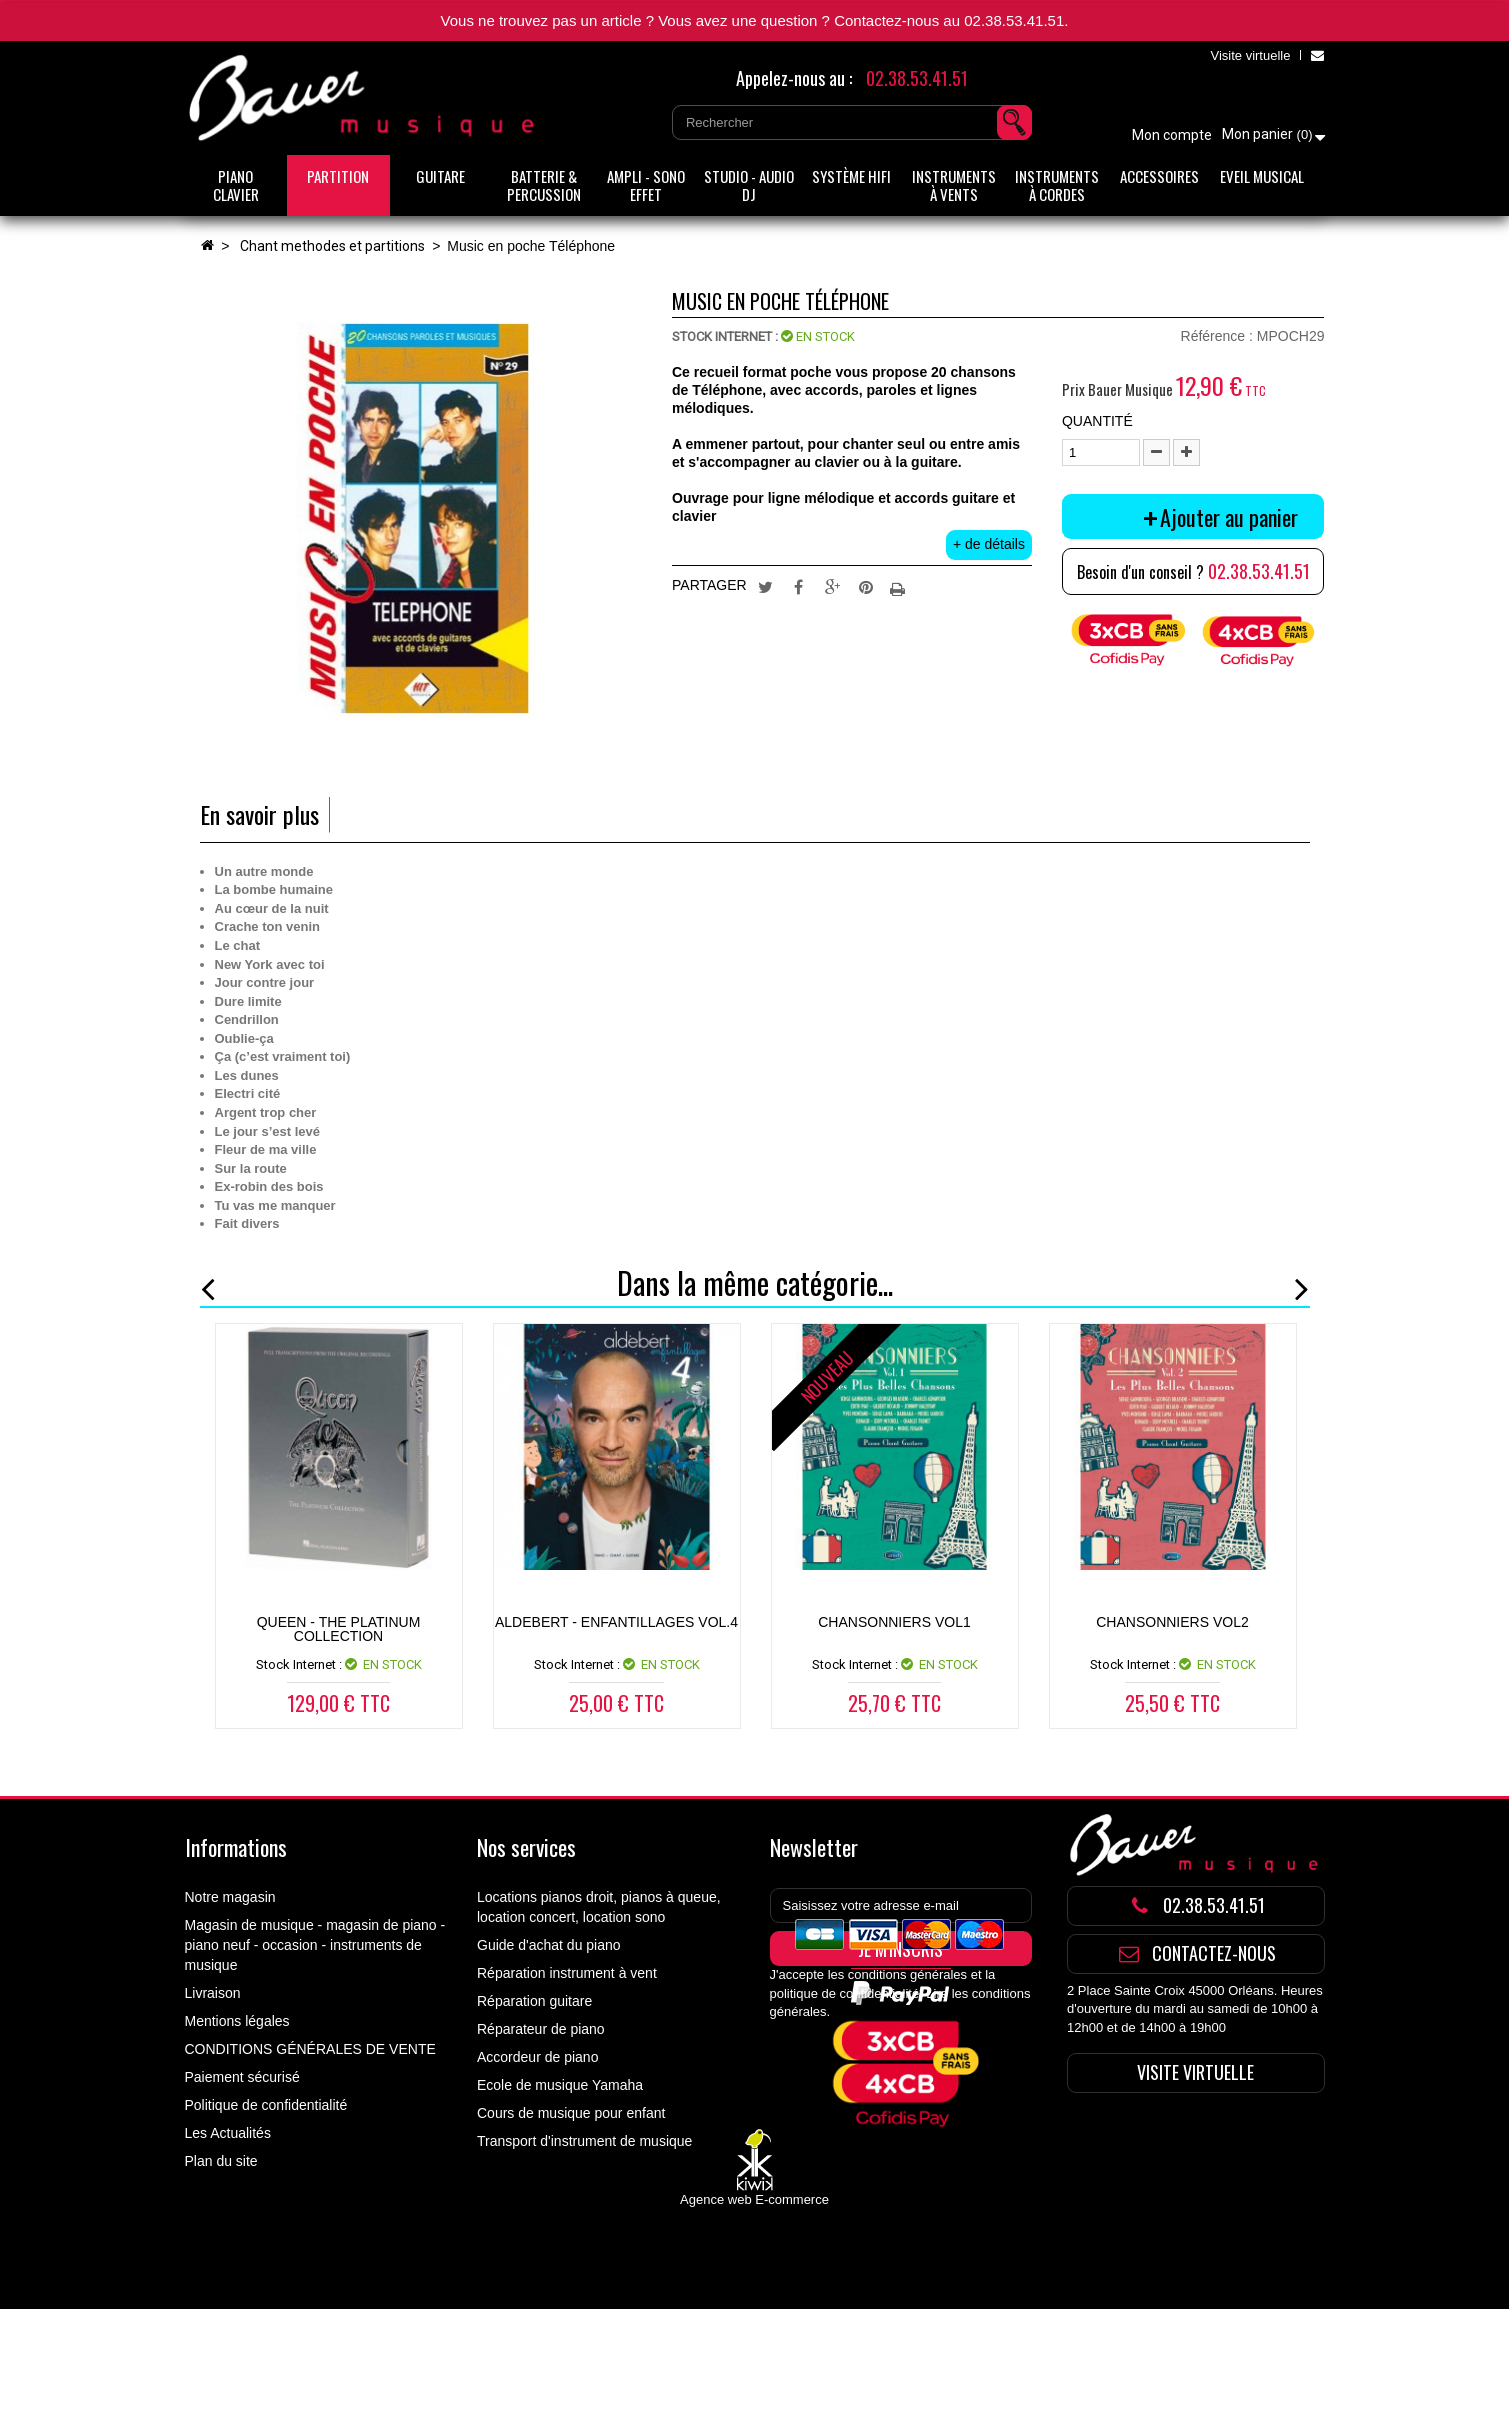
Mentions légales (237, 2021)
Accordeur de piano (537, 2057)
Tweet (765, 586)
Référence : (1217, 336)
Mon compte (1172, 135)
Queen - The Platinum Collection (339, 1629)
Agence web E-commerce (754, 2318)
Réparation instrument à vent (567, 1973)
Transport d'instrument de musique (584, 2141)
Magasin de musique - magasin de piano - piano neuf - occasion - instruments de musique (315, 1945)
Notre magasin (230, 1897)
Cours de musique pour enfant (571, 2113)
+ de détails (989, 544)
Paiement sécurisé (242, 2077)
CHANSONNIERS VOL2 (1172, 1622)
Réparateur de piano (541, 2029)
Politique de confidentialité (266, 2105)
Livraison (213, 1993)
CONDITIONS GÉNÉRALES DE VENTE (310, 2049)
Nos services (526, 1847)
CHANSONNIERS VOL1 (894, 1622)
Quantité (1097, 421)
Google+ (833, 586)
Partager (799, 586)
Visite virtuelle (1250, 55)
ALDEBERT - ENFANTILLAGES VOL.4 (616, 1622)
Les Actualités (228, 2133)
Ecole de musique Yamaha (560, 2085)
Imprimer (900, 586)
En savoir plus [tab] (259, 814)
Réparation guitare (534, 2001)
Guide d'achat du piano (549, 1945)
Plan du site (221, 2161)
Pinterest (866, 586)
